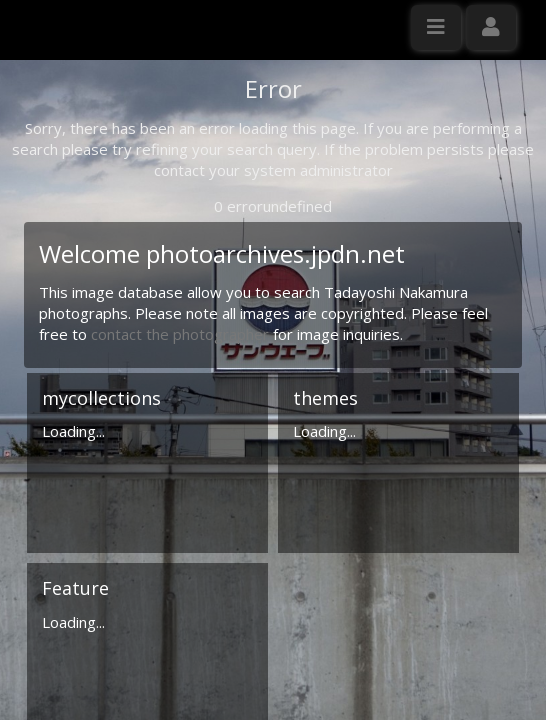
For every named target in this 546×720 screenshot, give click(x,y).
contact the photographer (182, 524)
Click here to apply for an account (129, 364)
